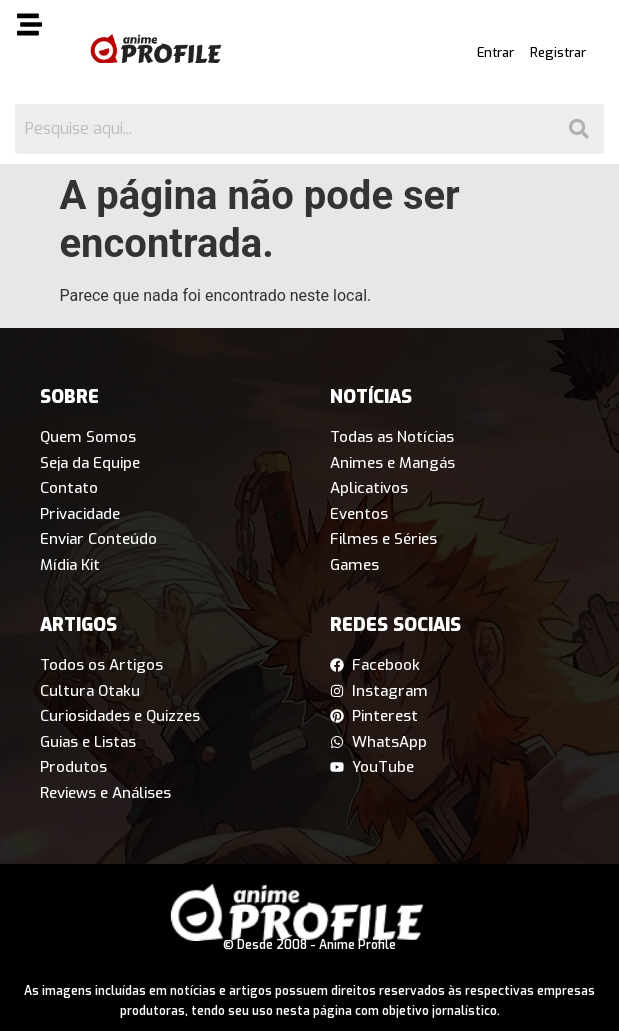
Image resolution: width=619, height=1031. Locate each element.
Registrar (558, 52)
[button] (40, 28)
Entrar (495, 52)
